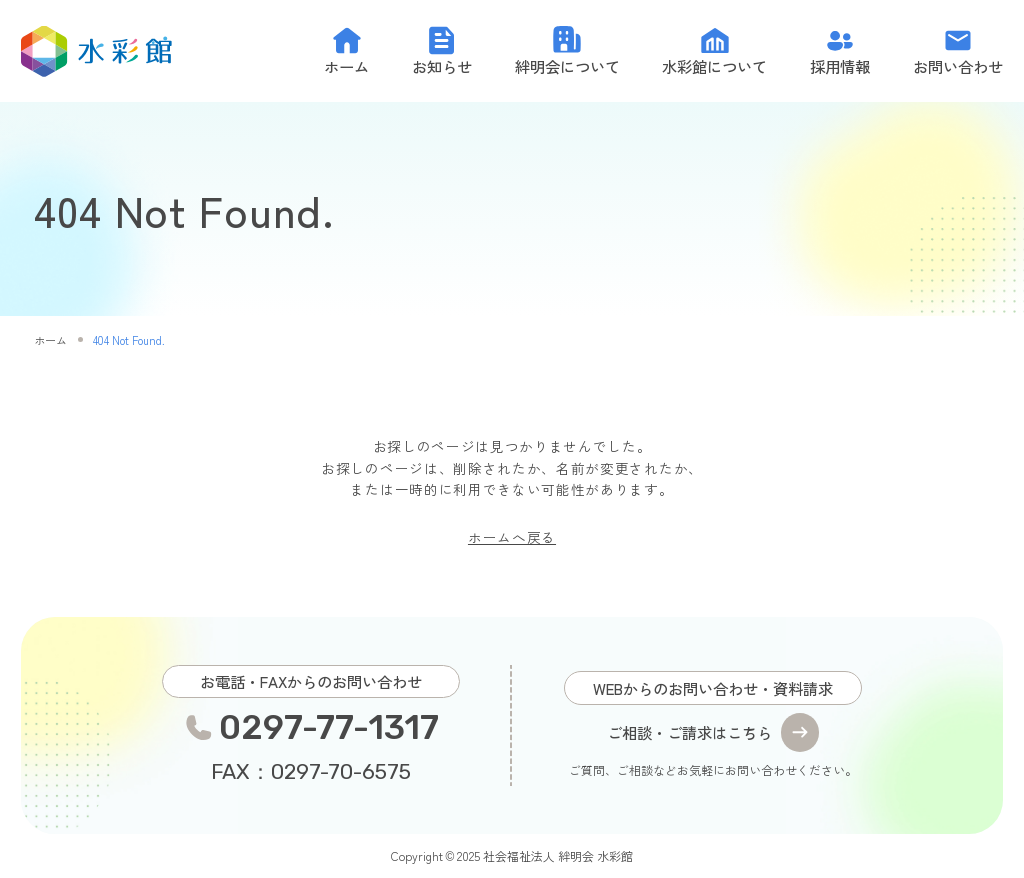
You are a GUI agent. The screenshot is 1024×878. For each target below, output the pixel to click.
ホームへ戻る (512, 537)
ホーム (50, 340)
